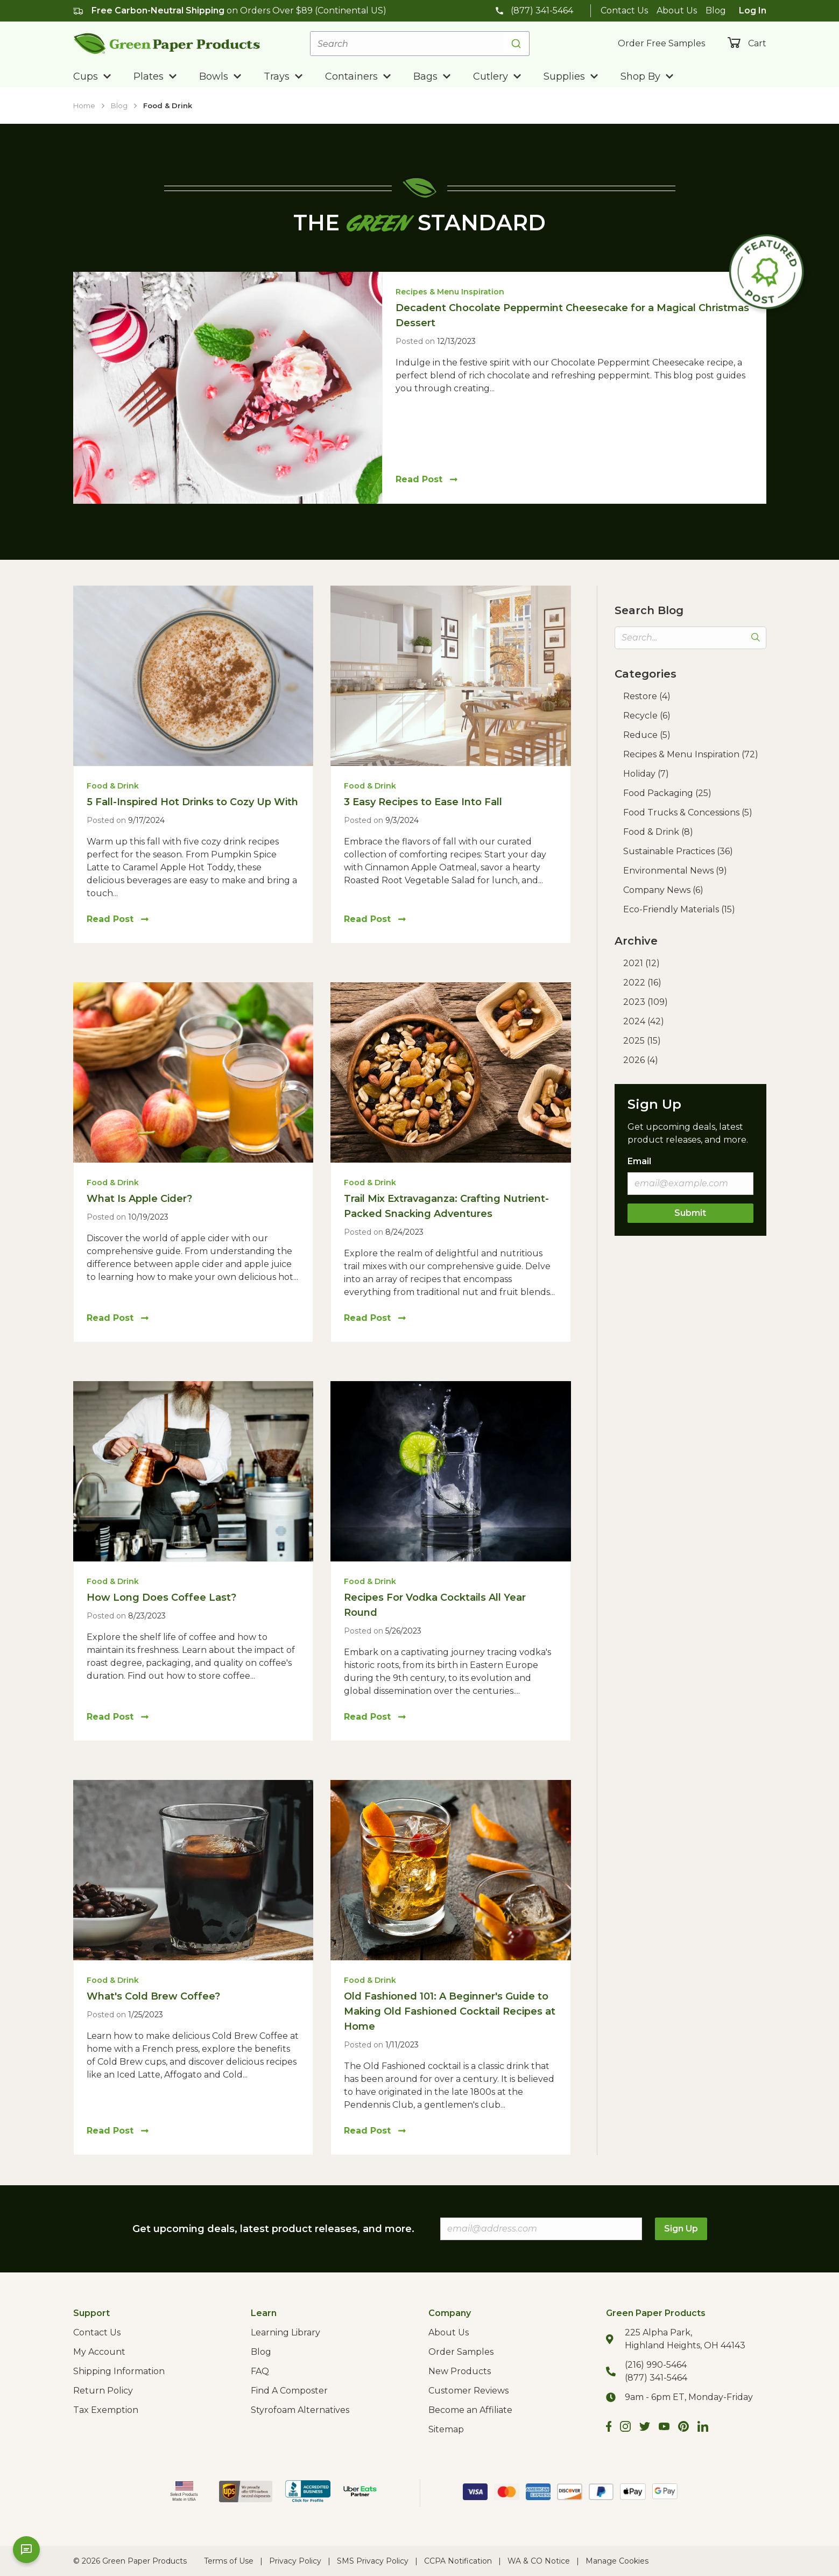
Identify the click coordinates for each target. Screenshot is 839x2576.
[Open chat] (26, 2549)
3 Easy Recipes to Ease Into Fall (423, 802)
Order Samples (460, 2352)
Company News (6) (663, 890)
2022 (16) (642, 982)
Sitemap (446, 2429)
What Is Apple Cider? (139, 1199)
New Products (459, 2371)
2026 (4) (640, 1060)
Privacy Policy (295, 2561)
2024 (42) (643, 1021)
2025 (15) (642, 1041)
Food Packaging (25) (667, 793)
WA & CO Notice (538, 2561)
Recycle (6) (647, 715)
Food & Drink (167, 105)
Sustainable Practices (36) (678, 851)
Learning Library (285, 2332)
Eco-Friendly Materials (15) (679, 909)
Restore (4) (647, 696)
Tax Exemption (105, 2410)
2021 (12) (641, 963)
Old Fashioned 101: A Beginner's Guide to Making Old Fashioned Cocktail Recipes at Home (449, 2011)
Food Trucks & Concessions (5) (687, 812)
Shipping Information (119, 2371)
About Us (677, 10)
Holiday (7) (646, 774)
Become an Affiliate (470, 2410)
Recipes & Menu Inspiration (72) (690, 754)
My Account (99, 2352)
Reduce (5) (647, 735)
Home (84, 105)
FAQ (260, 2371)
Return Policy (103, 2390)
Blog (716, 10)
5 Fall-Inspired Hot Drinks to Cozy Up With (192, 802)
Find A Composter (289, 2390)
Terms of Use (228, 2561)
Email (639, 1161)
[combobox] (420, 43)
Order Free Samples (661, 43)
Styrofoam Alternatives (300, 2410)
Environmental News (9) (675, 870)
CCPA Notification (458, 2561)
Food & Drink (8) (658, 832)
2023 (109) (645, 1002)
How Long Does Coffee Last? (161, 1597)
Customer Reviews (468, 2390)
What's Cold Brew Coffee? (153, 1996)
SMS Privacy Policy (372, 2561)
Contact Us (624, 10)
